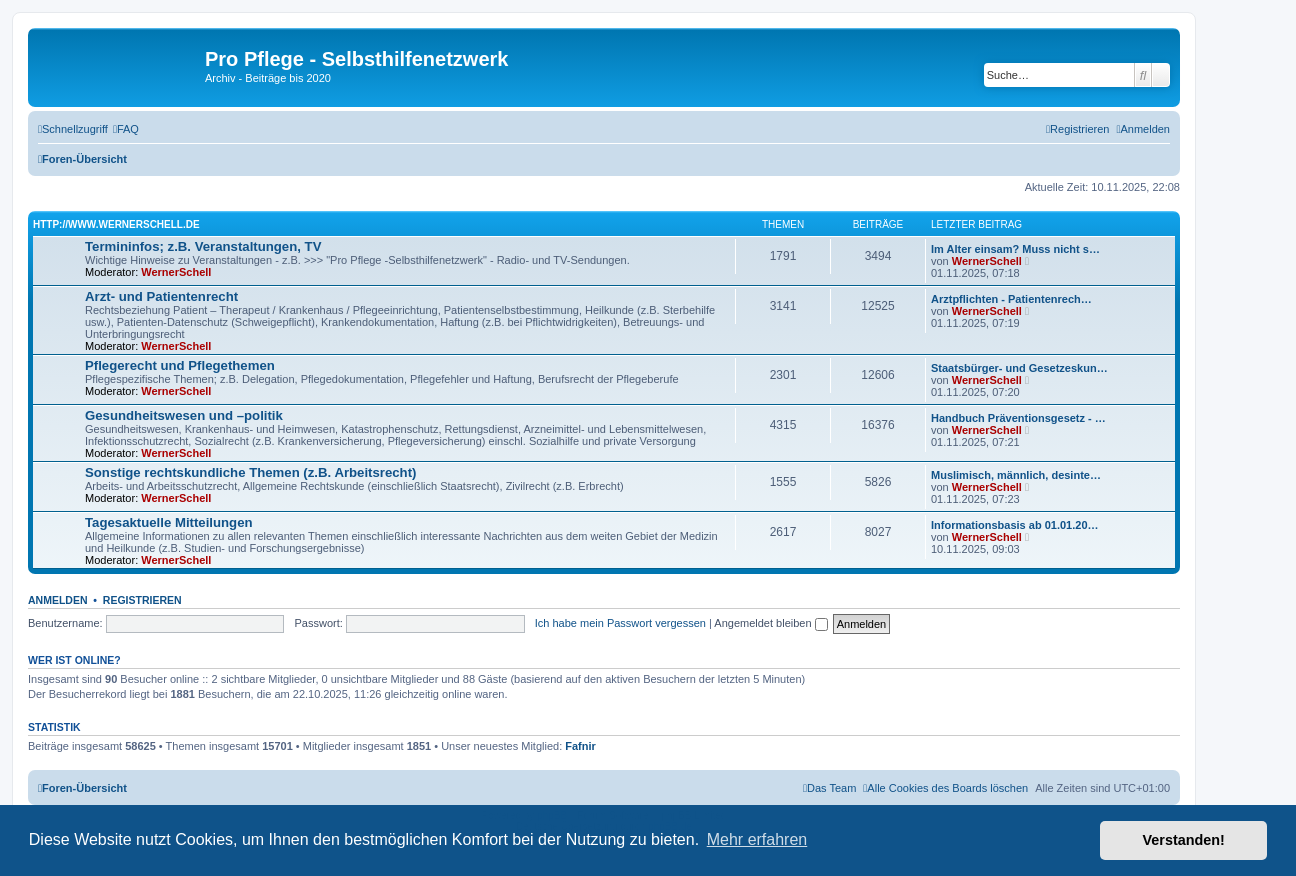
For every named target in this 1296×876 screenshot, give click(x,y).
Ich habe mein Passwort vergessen (620, 623)
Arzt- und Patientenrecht (161, 296)
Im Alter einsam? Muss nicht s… (1015, 249)
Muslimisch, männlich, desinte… (1016, 475)
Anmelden (58, 600)
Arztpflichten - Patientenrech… (1011, 299)
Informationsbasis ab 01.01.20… (1015, 525)
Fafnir (580, 746)
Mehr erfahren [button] (757, 839)
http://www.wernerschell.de (116, 224)
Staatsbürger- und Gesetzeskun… (1019, 368)
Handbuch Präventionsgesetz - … (1018, 418)
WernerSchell (176, 272)
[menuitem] (126, 129)
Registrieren (142, 600)
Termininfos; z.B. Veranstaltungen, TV (203, 246)
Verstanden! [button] (1184, 840)
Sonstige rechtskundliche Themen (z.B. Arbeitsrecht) (250, 472)
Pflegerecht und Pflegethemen (180, 365)
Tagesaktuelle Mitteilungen (169, 522)
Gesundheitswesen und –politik (184, 415)
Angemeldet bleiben (770, 623)
